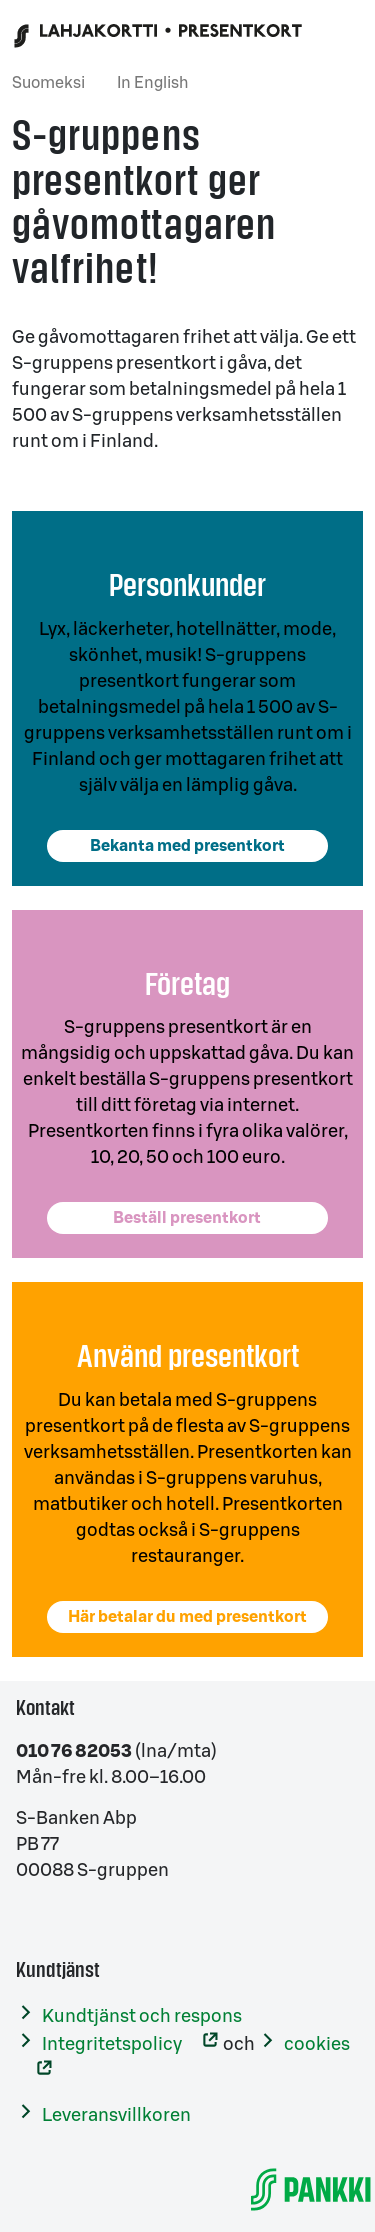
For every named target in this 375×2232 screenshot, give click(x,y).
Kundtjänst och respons (142, 2016)
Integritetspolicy (112, 2044)
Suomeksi (48, 83)
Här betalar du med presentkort (187, 1617)
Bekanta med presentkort (187, 846)
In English (152, 83)
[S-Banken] (311, 2189)
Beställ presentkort (187, 1218)
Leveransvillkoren (116, 2115)
